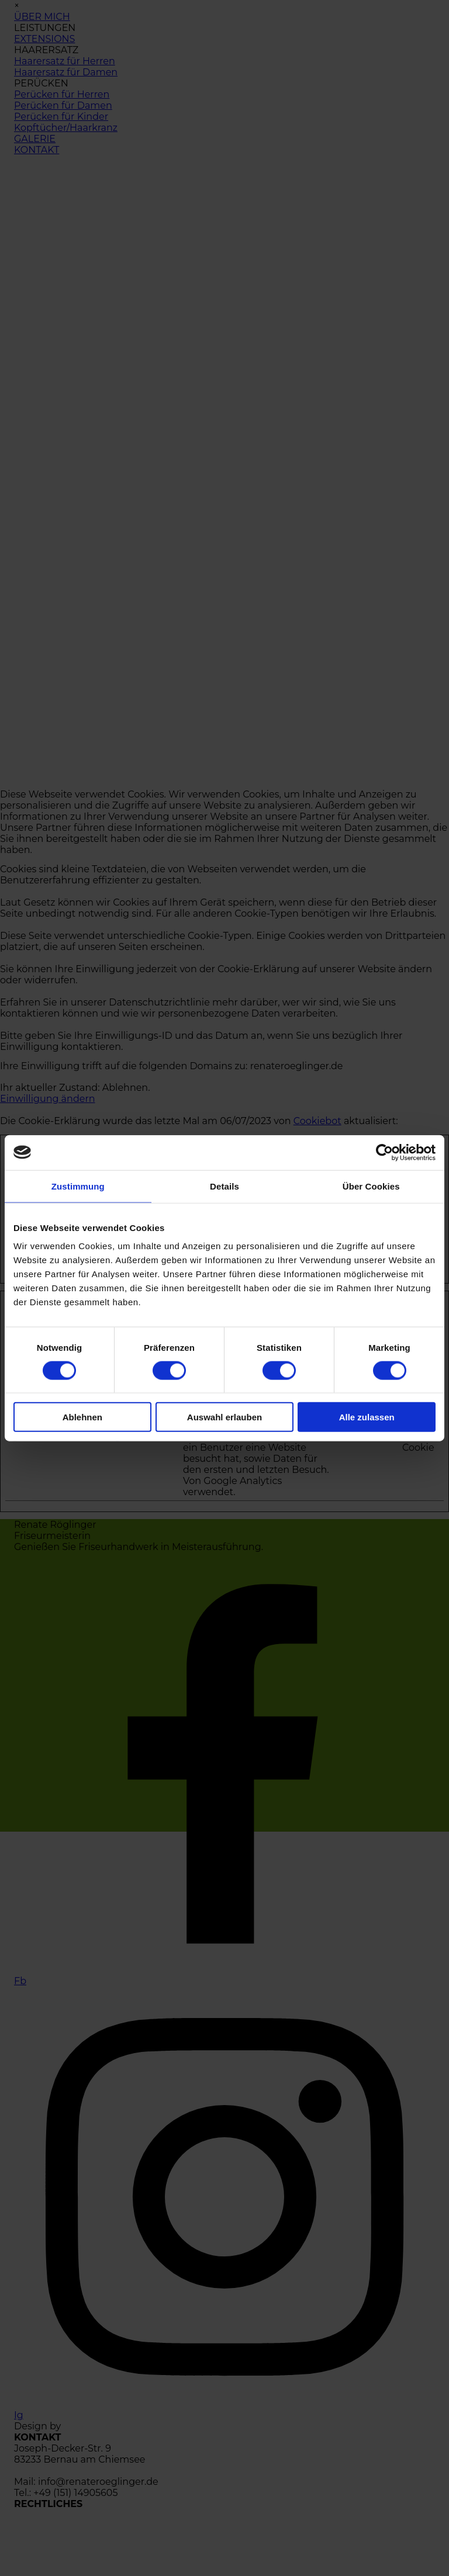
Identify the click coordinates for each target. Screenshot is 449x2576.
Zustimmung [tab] (78, 1186)
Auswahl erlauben (224, 1417)
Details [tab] (224, 1186)
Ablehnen (82, 1417)
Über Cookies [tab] (371, 1186)
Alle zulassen (367, 1417)
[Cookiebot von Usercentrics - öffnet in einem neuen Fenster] (384, 1152)
